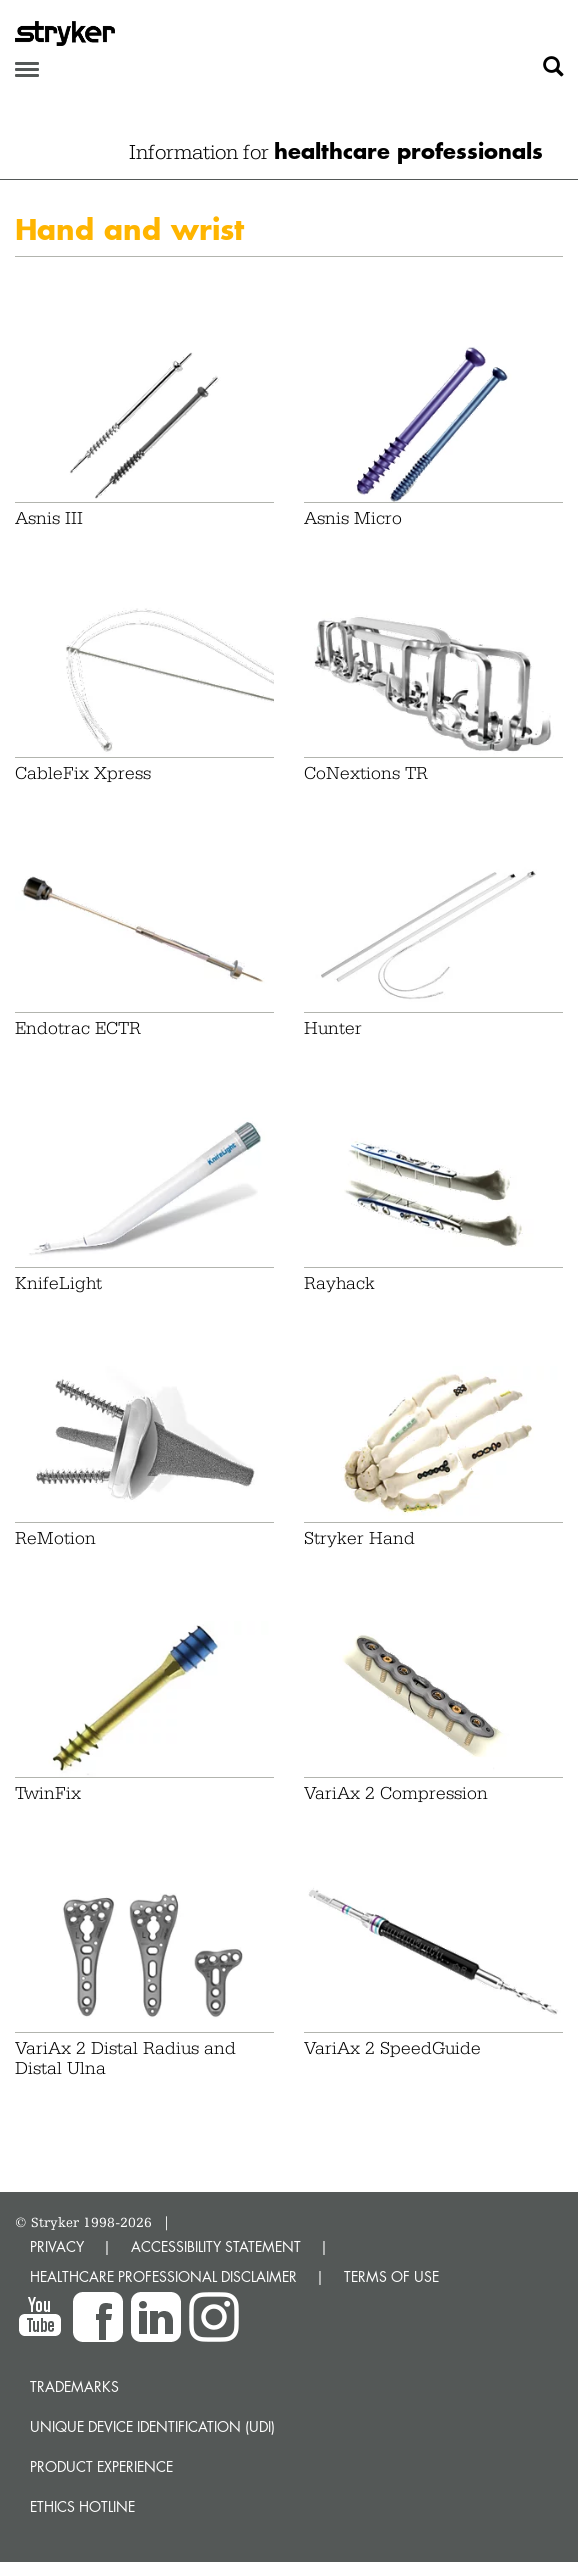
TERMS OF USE (391, 2276)
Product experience (101, 2466)
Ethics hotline (82, 2506)
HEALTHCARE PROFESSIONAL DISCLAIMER (163, 2276)
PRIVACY (57, 2246)
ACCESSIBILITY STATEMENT (216, 2246)
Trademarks (74, 2386)
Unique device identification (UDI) (152, 2426)
